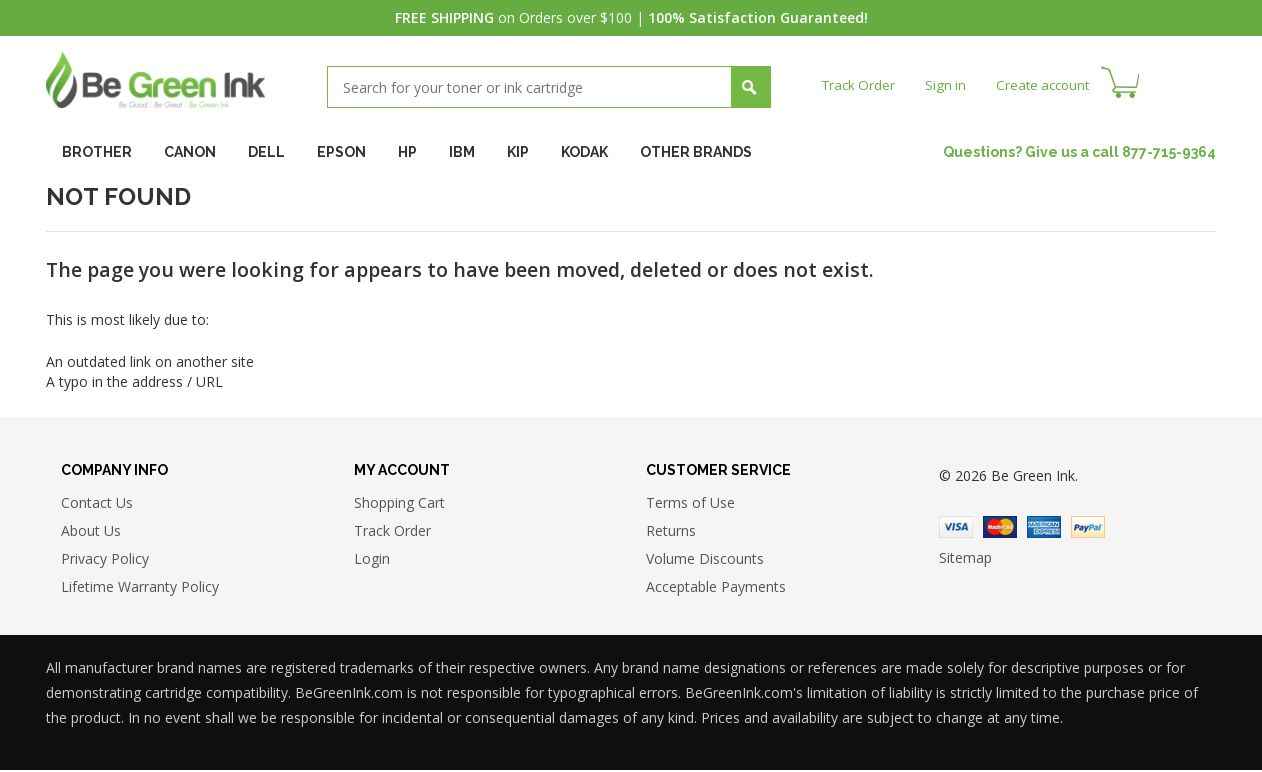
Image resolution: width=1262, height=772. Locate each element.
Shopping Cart (399, 503)
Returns (671, 531)
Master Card (1000, 529)
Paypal (1088, 529)
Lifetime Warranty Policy (140, 587)
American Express (1044, 529)
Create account (1050, 84)
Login (372, 559)
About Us (91, 531)
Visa (956, 529)
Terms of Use (690, 503)
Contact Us (97, 503)
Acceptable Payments (716, 587)
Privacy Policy (105, 559)
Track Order (860, 84)
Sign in (950, 84)
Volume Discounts (705, 559)
